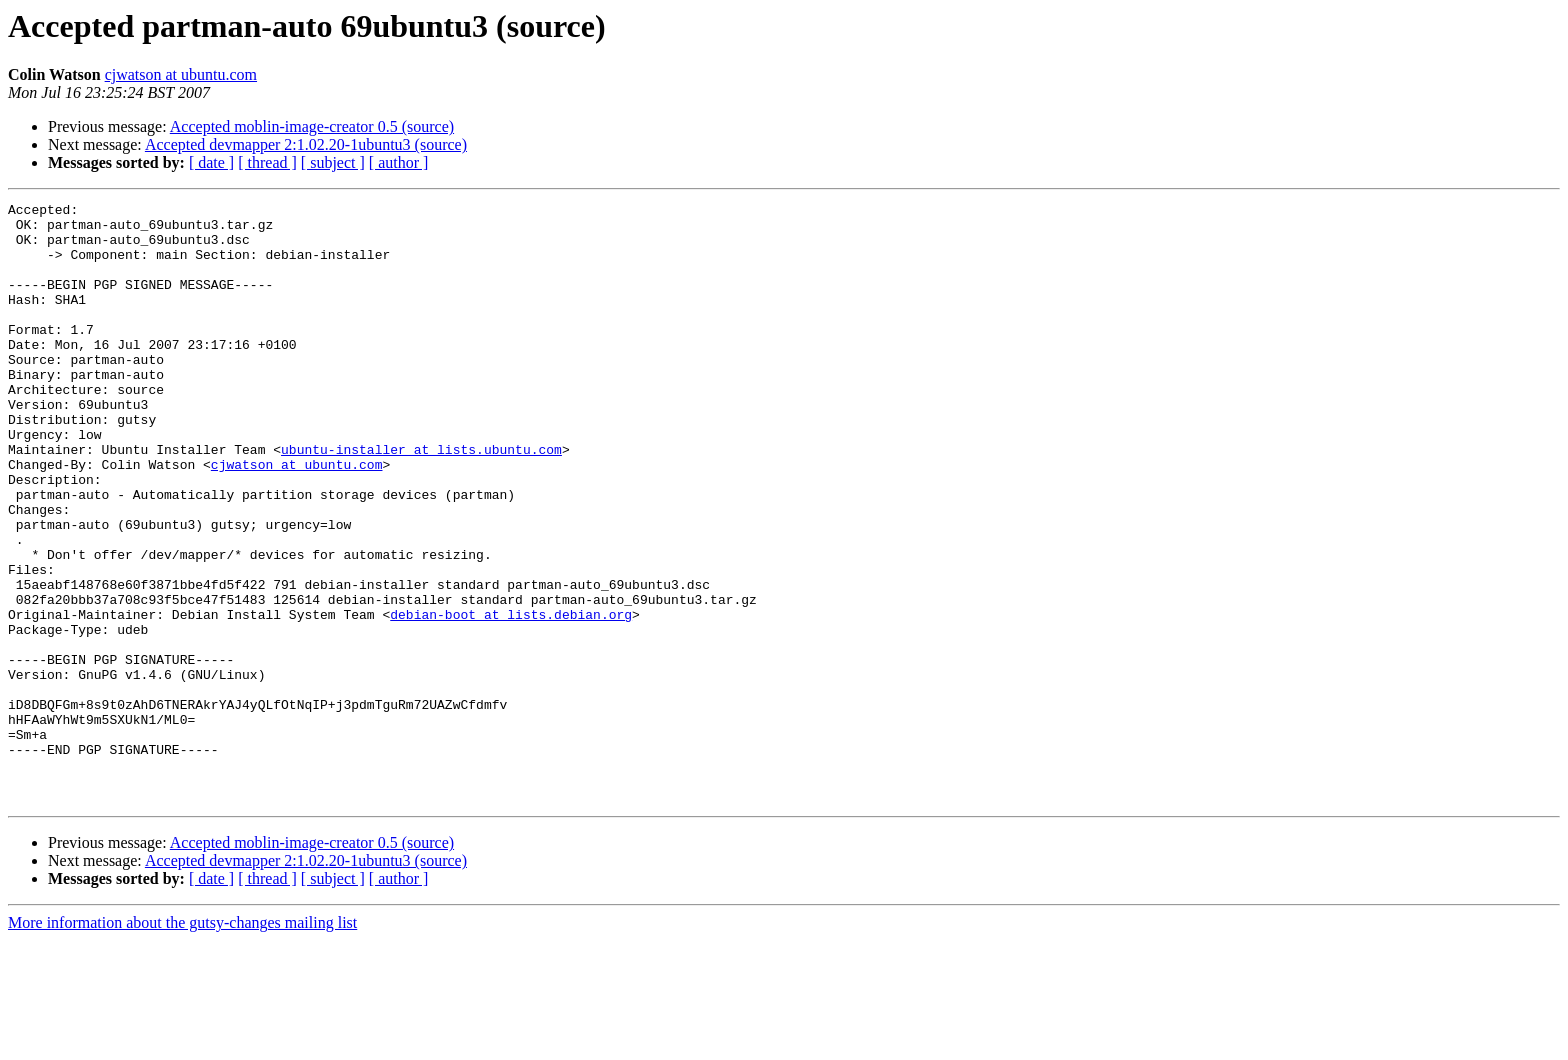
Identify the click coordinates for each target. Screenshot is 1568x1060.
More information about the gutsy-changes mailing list (182, 1042)
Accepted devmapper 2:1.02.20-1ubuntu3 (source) (306, 144)
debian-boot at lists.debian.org (511, 698)
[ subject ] (333, 162)
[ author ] (399, 162)
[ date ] (211, 162)
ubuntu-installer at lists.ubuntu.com (421, 500)
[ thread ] (267, 162)
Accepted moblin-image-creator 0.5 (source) (312, 126)
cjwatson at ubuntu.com (181, 74)
